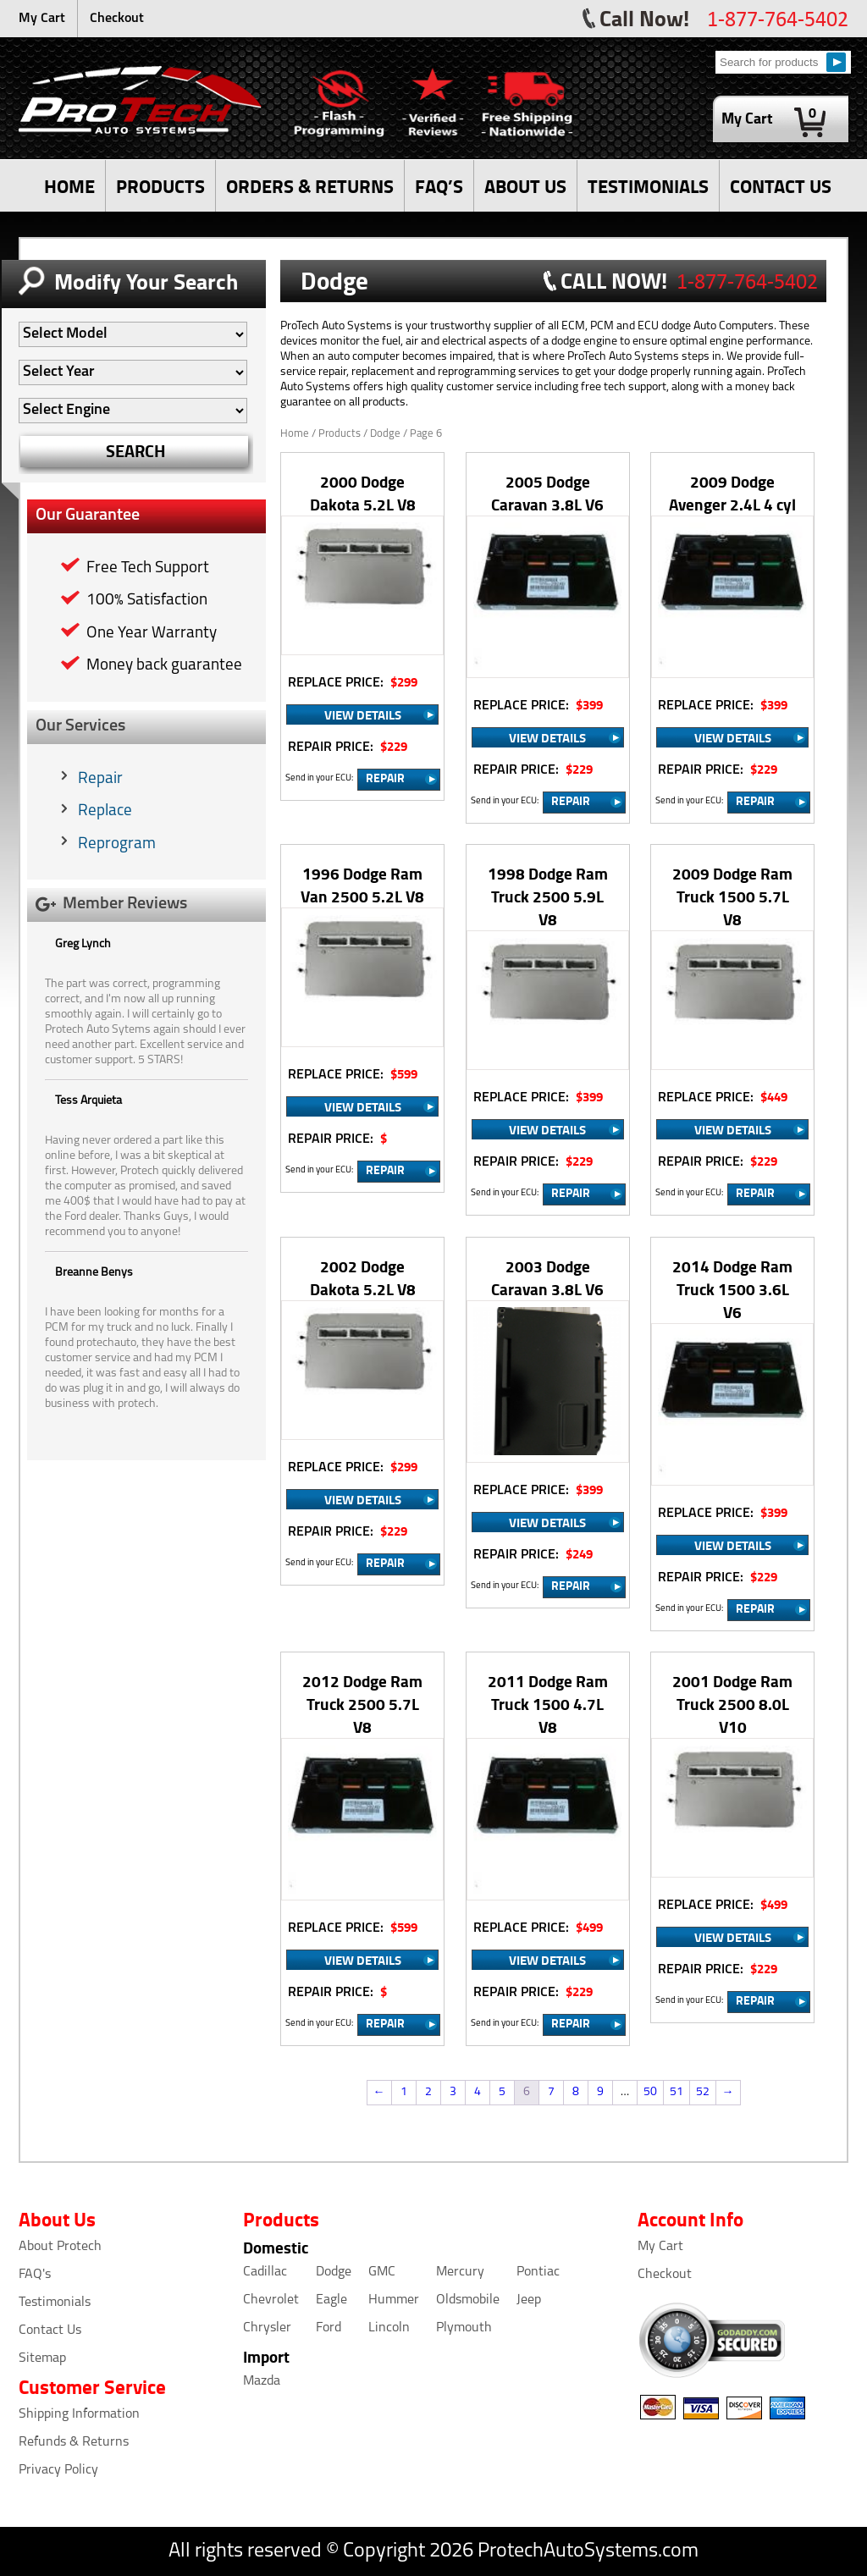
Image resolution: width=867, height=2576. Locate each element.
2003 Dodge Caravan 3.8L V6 (547, 1277)
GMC (381, 2272)
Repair (100, 779)
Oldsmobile (468, 2300)
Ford (328, 2328)
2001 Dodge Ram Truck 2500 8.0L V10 (732, 1703)
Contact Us (50, 2330)
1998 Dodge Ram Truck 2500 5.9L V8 (548, 896)
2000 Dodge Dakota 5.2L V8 (363, 493)
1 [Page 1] (403, 2092)
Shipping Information (79, 2414)
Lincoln (389, 2328)
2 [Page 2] (428, 2092)
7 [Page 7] (551, 2092)
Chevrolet (271, 2300)
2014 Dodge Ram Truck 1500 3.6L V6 (732, 1289)
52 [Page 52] (703, 2092)
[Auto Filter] (133, 334)
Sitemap (42, 2358)
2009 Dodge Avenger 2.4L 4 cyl (732, 493)
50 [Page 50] (650, 2092)
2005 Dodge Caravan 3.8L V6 (547, 493)
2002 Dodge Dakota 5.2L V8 (363, 1277)
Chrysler (267, 2328)
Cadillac (265, 2272)
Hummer (393, 2300)
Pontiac (538, 2272)
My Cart (42, 18)
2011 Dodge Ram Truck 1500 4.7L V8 (548, 1703)
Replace (105, 811)
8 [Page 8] (575, 2092)
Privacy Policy (58, 2470)
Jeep (528, 2300)
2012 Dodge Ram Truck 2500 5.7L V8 (362, 1703)
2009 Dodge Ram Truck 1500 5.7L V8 (732, 896)
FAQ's (35, 2274)
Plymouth (464, 2328)
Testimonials (55, 2302)
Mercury (460, 2272)
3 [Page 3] (453, 2092)
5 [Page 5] (502, 2092)
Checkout (117, 18)
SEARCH (136, 451)
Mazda (261, 2381)
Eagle (331, 2300)
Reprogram (117, 844)
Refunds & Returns (74, 2442)
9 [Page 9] (600, 2092)
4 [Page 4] (477, 2092)
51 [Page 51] (676, 2092)
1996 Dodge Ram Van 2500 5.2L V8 (362, 884)
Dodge (333, 2272)
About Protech (60, 2246)
